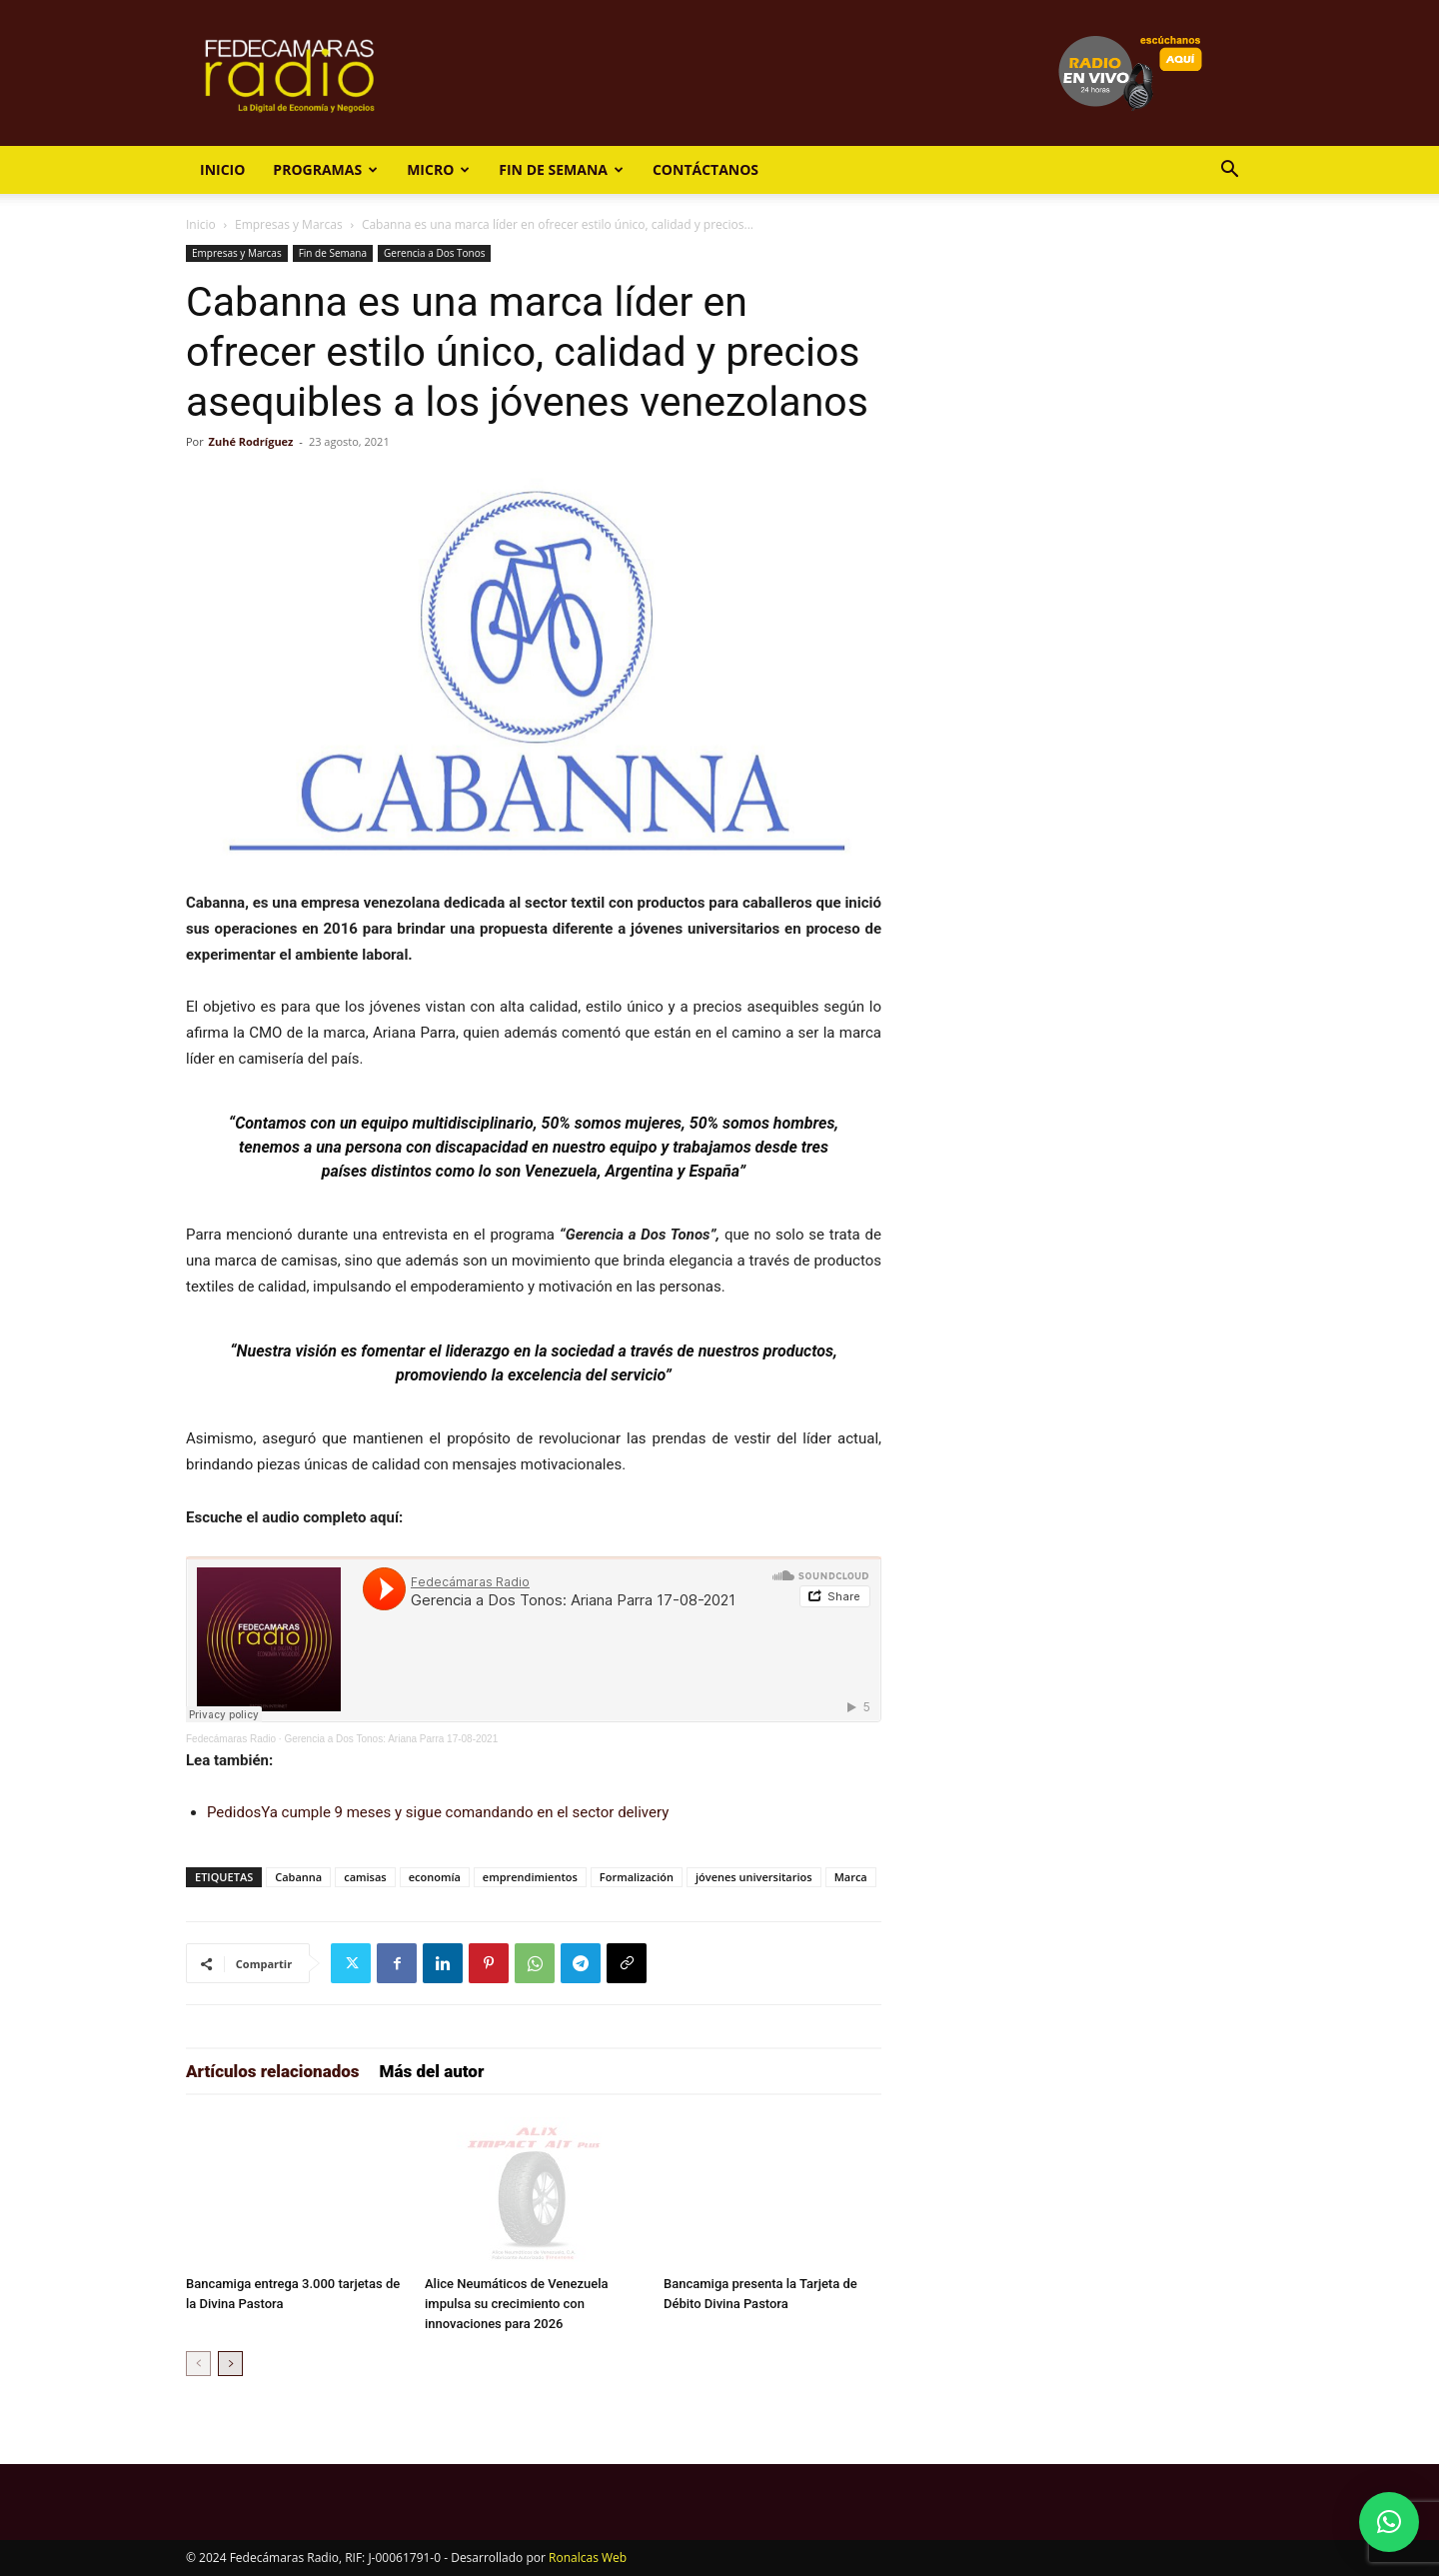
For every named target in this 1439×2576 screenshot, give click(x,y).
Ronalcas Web (588, 2557)
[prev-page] (198, 2363)
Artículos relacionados (273, 2071)
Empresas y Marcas (289, 224)
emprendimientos (530, 1876)
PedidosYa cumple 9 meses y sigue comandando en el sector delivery (438, 1812)
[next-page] (230, 2363)
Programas (325, 169)
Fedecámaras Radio (231, 1738)
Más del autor (432, 2071)
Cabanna (298, 1876)
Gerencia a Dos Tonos (434, 253)
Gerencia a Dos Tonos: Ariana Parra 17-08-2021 (391, 1738)
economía (435, 1876)
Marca (850, 1876)
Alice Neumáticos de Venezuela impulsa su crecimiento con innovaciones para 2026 (517, 2303)
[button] (1229, 171)
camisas (365, 1876)
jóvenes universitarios (754, 1876)
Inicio (222, 169)
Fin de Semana (561, 169)
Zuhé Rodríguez (251, 441)
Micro (438, 169)
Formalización (637, 1876)
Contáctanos (705, 169)
